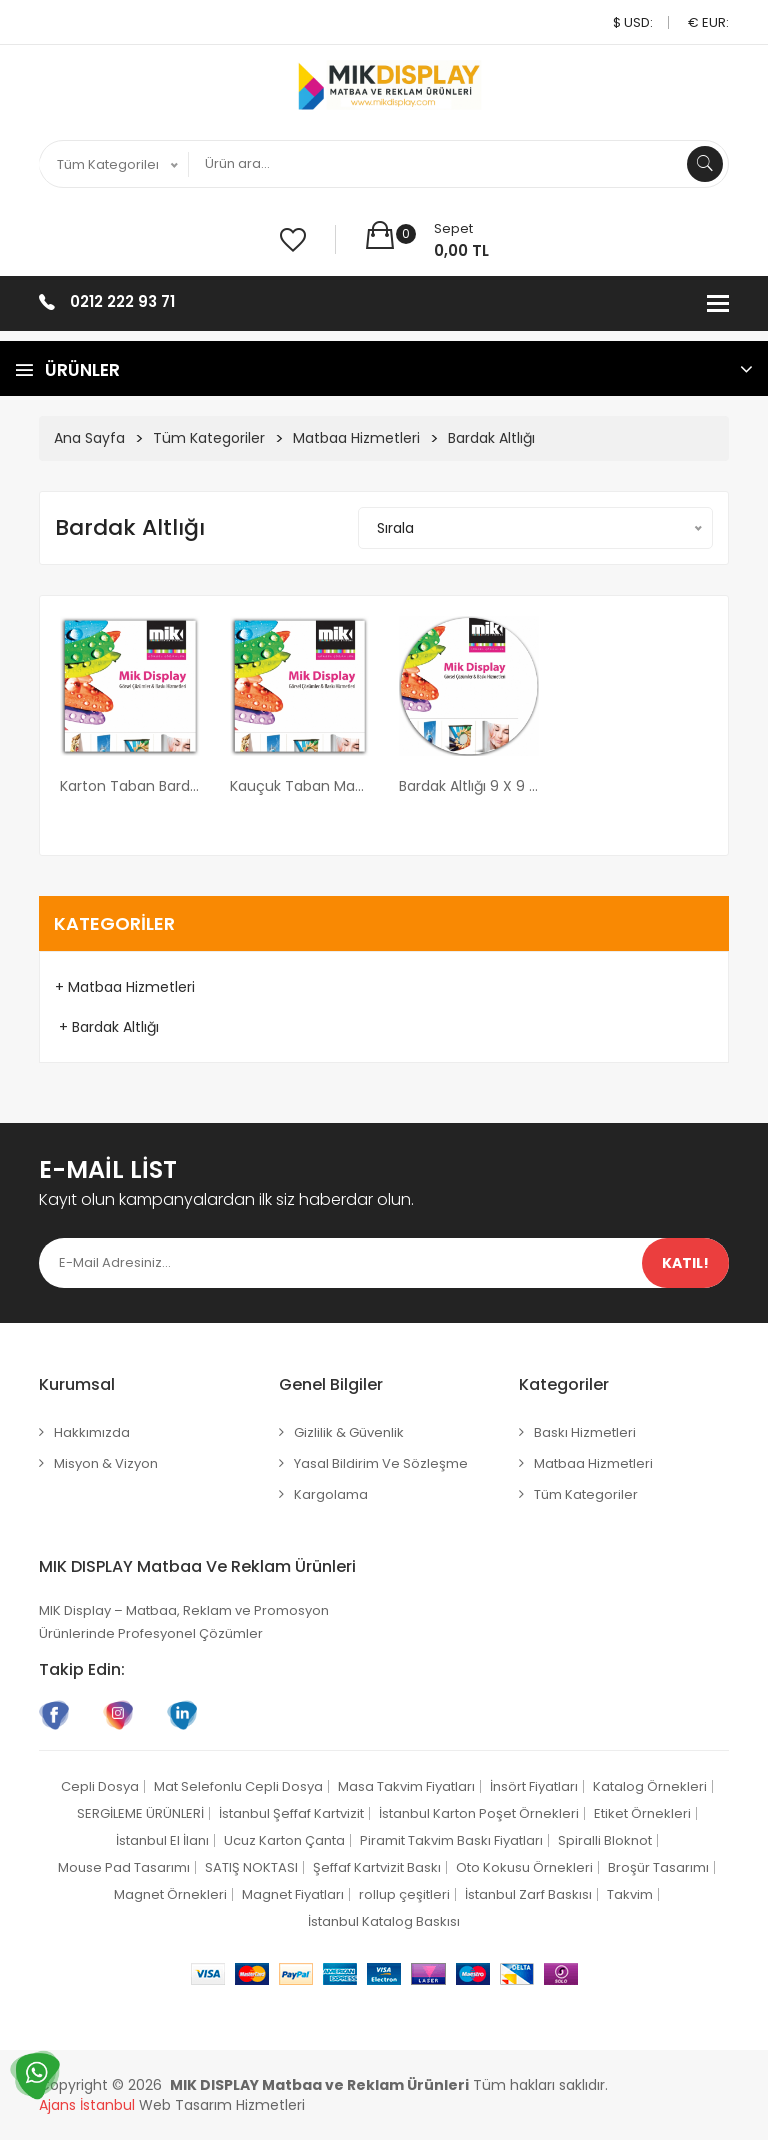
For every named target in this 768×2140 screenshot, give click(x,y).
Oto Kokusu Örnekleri (524, 1867)
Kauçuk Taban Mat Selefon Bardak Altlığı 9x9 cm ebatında (300, 786)
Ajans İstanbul (87, 2105)
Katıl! (685, 1263)
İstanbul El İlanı (162, 1840)
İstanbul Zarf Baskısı (528, 1894)
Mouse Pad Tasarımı (124, 1867)
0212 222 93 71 (122, 301)
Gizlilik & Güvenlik (349, 1432)
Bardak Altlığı (491, 438)
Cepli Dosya (100, 1786)
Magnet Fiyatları (293, 1894)
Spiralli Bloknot (605, 1840)
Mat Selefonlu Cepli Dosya (238, 1786)
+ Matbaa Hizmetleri (125, 987)
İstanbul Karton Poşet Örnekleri (479, 1813)
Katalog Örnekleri (650, 1786)
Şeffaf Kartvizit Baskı (377, 1867)
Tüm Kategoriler (209, 438)
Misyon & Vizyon (106, 1463)
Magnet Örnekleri (170, 1894)
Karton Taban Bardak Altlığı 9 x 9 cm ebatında (130, 786)
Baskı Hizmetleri (585, 1432)
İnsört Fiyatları (534, 1786)
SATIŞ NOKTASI (251, 1867)
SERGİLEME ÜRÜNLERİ (140, 1813)
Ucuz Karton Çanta (284, 1840)
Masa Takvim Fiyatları (406, 1786)
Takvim (630, 1894)
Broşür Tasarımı (658, 1867)
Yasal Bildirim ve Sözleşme (381, 1463)
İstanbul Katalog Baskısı (384, 1921)
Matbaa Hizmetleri (356, 438)
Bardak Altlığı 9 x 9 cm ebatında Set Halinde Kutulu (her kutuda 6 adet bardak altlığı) (469, 786)
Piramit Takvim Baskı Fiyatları (451, 1840)
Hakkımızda (92, 1432)
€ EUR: (708, 22)
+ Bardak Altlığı (107, 1027)
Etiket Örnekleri (642, 1813)
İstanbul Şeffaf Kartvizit (291, 1813)
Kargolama (331, 1494)
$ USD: (633, 22)
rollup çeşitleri (404, 1894)
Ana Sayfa (89, 438)
